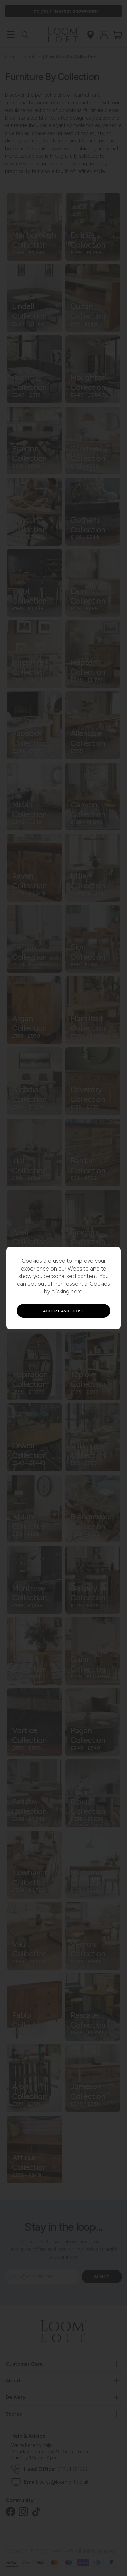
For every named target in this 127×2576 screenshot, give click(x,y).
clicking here (66, 1291)
